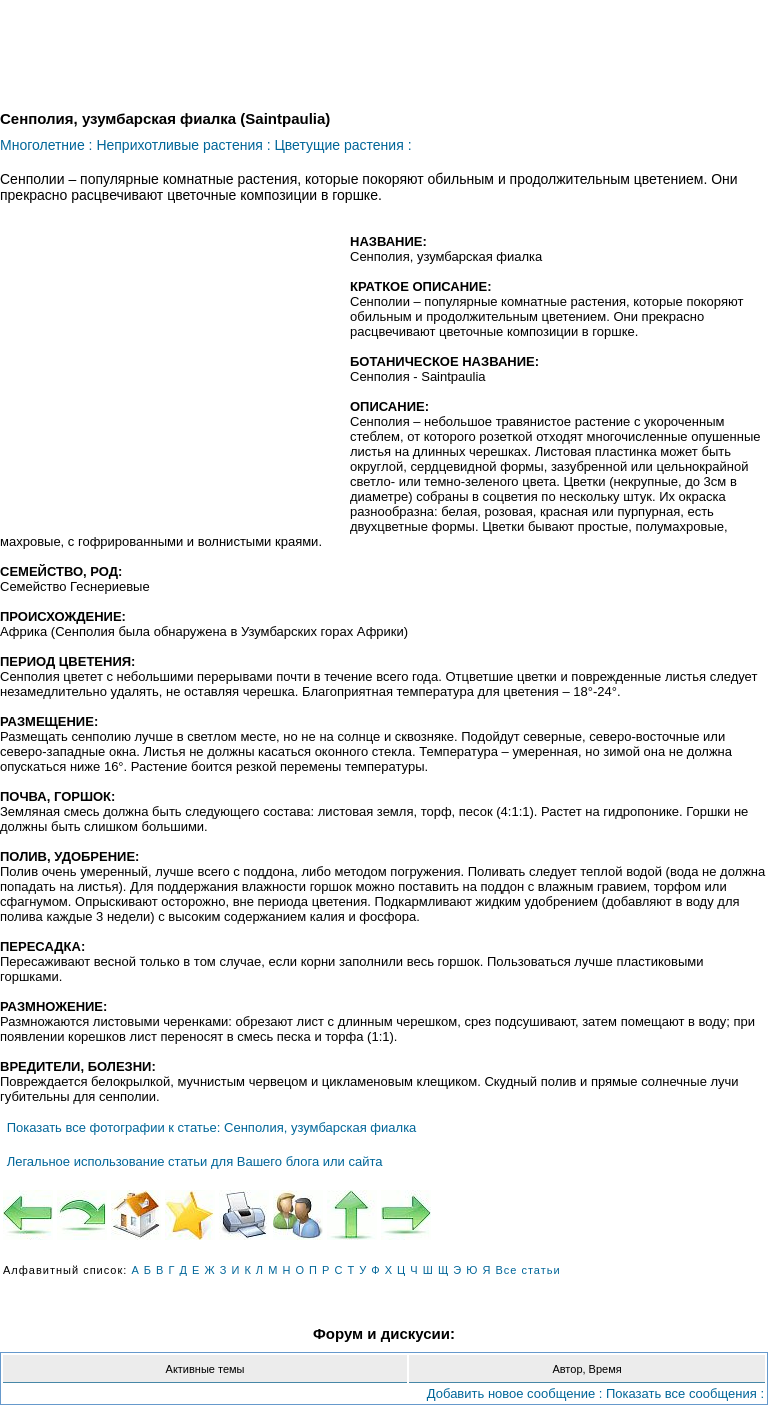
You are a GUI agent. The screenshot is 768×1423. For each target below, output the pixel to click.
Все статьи (527, 1270)
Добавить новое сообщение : (515, 1393)
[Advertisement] (168, 379)
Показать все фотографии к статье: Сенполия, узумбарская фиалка (212, 1127)
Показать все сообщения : (685, 1393)
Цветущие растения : (342, 145)
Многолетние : (46, 145)
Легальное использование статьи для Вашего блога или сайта (195, 1161)
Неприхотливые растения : (183, 145)
